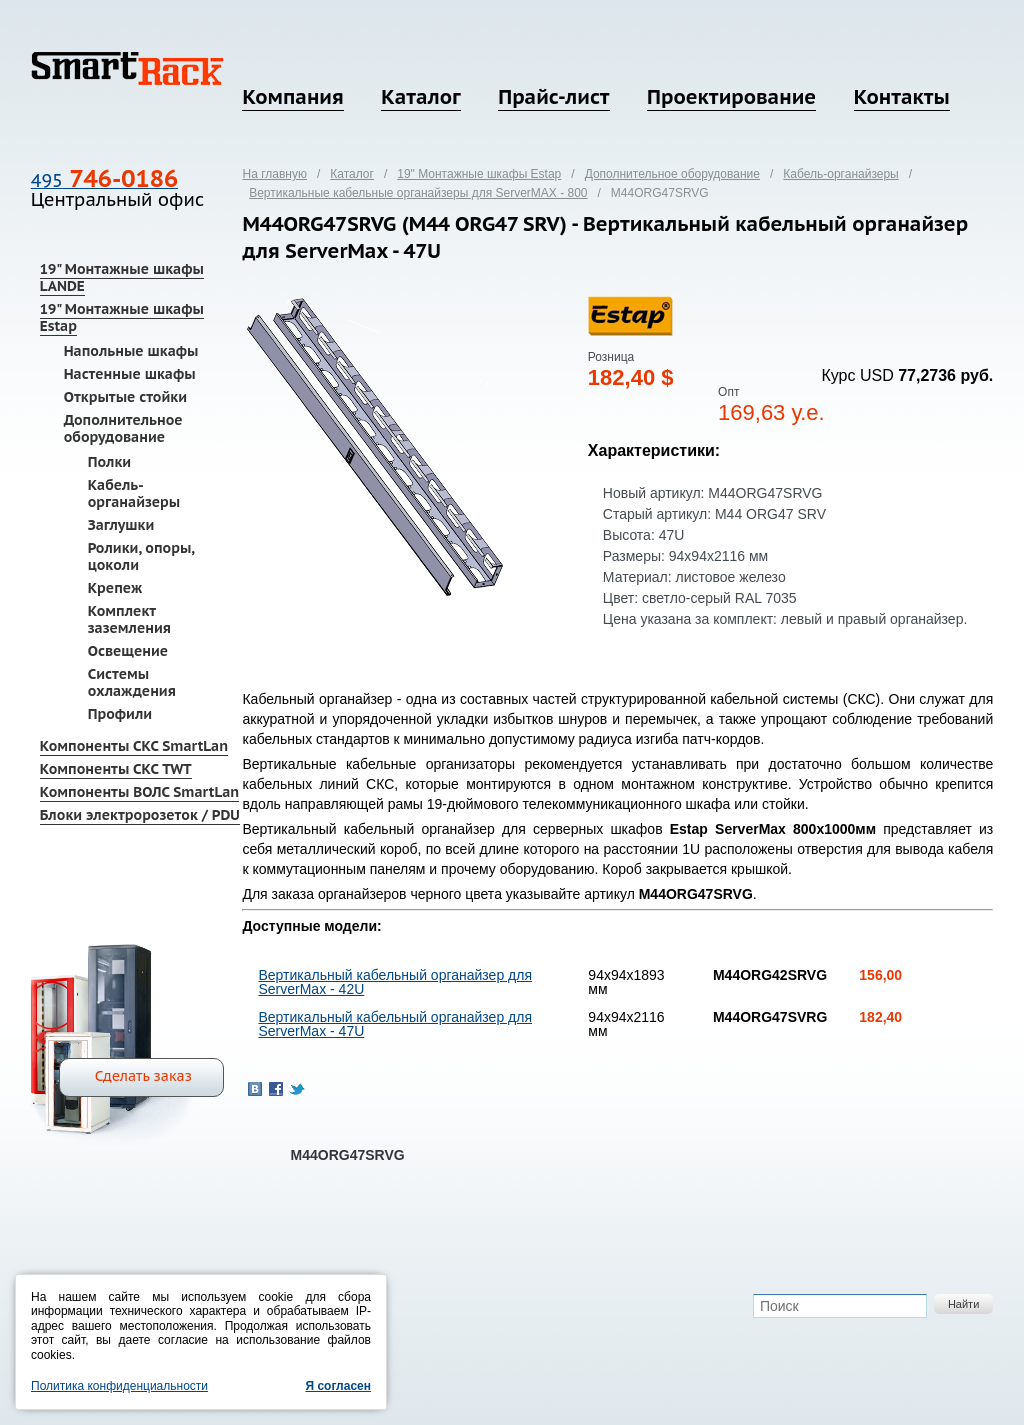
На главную (274, 174)
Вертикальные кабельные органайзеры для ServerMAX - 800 (418, 193)
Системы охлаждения (132, 682)
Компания (292, 97)
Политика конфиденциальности (119, 1386)
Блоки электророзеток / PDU (140, 815)
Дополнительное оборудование (123, 428)
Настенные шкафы (130, 374)
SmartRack (127, 68)
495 (104, 180)
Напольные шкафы (131, 351)
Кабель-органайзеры (134, 493)
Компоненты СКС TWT (116, 769)
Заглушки (121, 525)
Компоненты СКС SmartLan (134, 746)
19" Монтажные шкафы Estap (122, 317)
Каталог (420, 97)
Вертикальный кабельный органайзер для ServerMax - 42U (395, 982)
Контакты (902, 97)
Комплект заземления (129, 619)
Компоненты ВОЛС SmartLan (140, 792)
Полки (109, 462)
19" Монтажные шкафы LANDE (122, 277)
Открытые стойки (125, 397)
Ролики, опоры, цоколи (141, 556)
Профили (120, 714)
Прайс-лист (553, 97)
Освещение (128, 651)
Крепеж (115, 588)
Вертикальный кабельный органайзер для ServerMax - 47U (395, 1024)
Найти (963, 1304)
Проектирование (731, 97)
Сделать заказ (143, 1076)
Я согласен (338, 1386)
